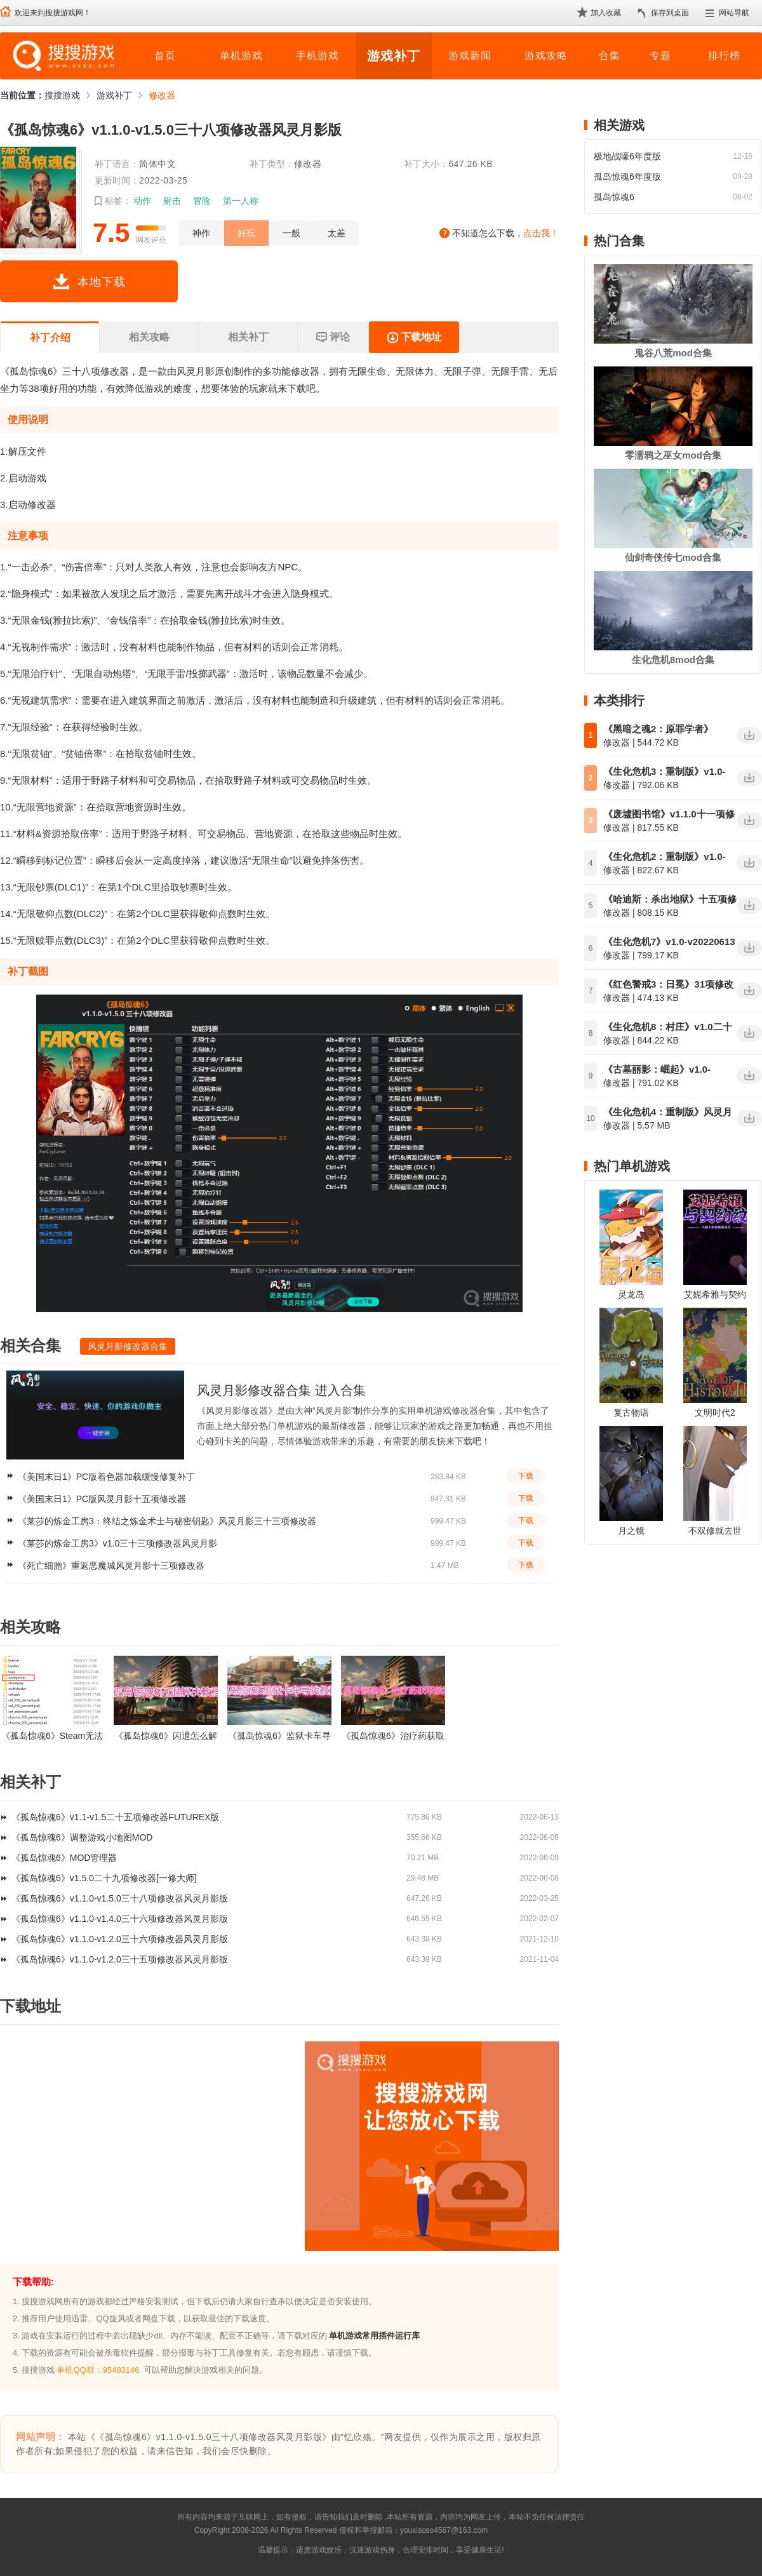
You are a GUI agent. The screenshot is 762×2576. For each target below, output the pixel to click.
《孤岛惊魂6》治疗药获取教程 (393, 1736)
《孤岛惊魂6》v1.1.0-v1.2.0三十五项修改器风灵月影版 (119, 1959)
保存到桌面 (670, 12)
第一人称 (240, 201)
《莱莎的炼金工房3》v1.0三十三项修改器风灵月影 (117, 1543)
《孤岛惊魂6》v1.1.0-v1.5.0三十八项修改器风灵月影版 (119, 1898)
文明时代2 (715, 1412)
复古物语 (631, 1412)
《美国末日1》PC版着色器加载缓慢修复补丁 (106, 1477)
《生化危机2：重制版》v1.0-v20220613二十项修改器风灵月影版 (665, 857)
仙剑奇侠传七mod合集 (673, 557)
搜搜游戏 (62, 95)
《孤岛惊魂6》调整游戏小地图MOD (81, 1837)
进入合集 (340, 1390)
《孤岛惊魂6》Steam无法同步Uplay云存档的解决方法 (52, 1736)
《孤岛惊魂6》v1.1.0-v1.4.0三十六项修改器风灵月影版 (119, 1919)
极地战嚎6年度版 (627, 156)
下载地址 (414, 338)
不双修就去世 (715, 1531)
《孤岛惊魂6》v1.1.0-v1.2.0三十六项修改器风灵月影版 (119, 1939)
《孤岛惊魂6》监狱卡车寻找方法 (279, 1736)
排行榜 (724, 55)
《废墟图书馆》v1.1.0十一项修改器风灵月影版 (669, 814)
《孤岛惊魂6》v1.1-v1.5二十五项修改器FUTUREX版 (115, 1817)
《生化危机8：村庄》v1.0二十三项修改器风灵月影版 (667, 1027)
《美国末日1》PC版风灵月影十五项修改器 (102, 1499)
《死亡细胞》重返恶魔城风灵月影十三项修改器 (111, 1565)
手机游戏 (317, 55)
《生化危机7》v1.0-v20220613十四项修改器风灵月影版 (669, 942)
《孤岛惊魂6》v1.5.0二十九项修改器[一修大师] (104, 1878)
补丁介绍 (50, 337)
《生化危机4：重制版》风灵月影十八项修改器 (667, 1112)
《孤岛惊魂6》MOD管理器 (64, 1858)
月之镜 (631, 1531)
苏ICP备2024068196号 (529, 2530)
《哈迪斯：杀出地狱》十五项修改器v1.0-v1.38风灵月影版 (670, 900)
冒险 (202, 201)
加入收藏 (606, 12)
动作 (142, 201)
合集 (609, 55)
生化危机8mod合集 (673, 659)
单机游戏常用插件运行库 (374, 2335)
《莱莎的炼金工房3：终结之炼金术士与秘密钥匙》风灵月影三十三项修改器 (167, 1521)
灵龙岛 (631, 1294)
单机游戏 (241, 55)
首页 (165, 55)
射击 (172, 201)
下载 (525, 1476)
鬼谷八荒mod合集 (673, 352)
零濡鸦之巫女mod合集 (673, 455)
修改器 (162, 95)
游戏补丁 (393, 56)
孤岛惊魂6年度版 (627, 176)
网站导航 (734, 12)
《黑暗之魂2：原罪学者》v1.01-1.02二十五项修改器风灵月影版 (669, 729)
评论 (333, 338)
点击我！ (541, 233)
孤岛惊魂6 (614, 197)
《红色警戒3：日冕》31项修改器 (668, 985)
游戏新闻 (469, 55)
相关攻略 (149, 337)
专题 (660, 55)
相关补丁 (248, 337)
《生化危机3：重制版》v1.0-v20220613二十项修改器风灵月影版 (665, 772)
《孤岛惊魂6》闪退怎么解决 (165, 1736)
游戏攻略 (546, 55)
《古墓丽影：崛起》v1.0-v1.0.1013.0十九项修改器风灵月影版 (666, 1070)
